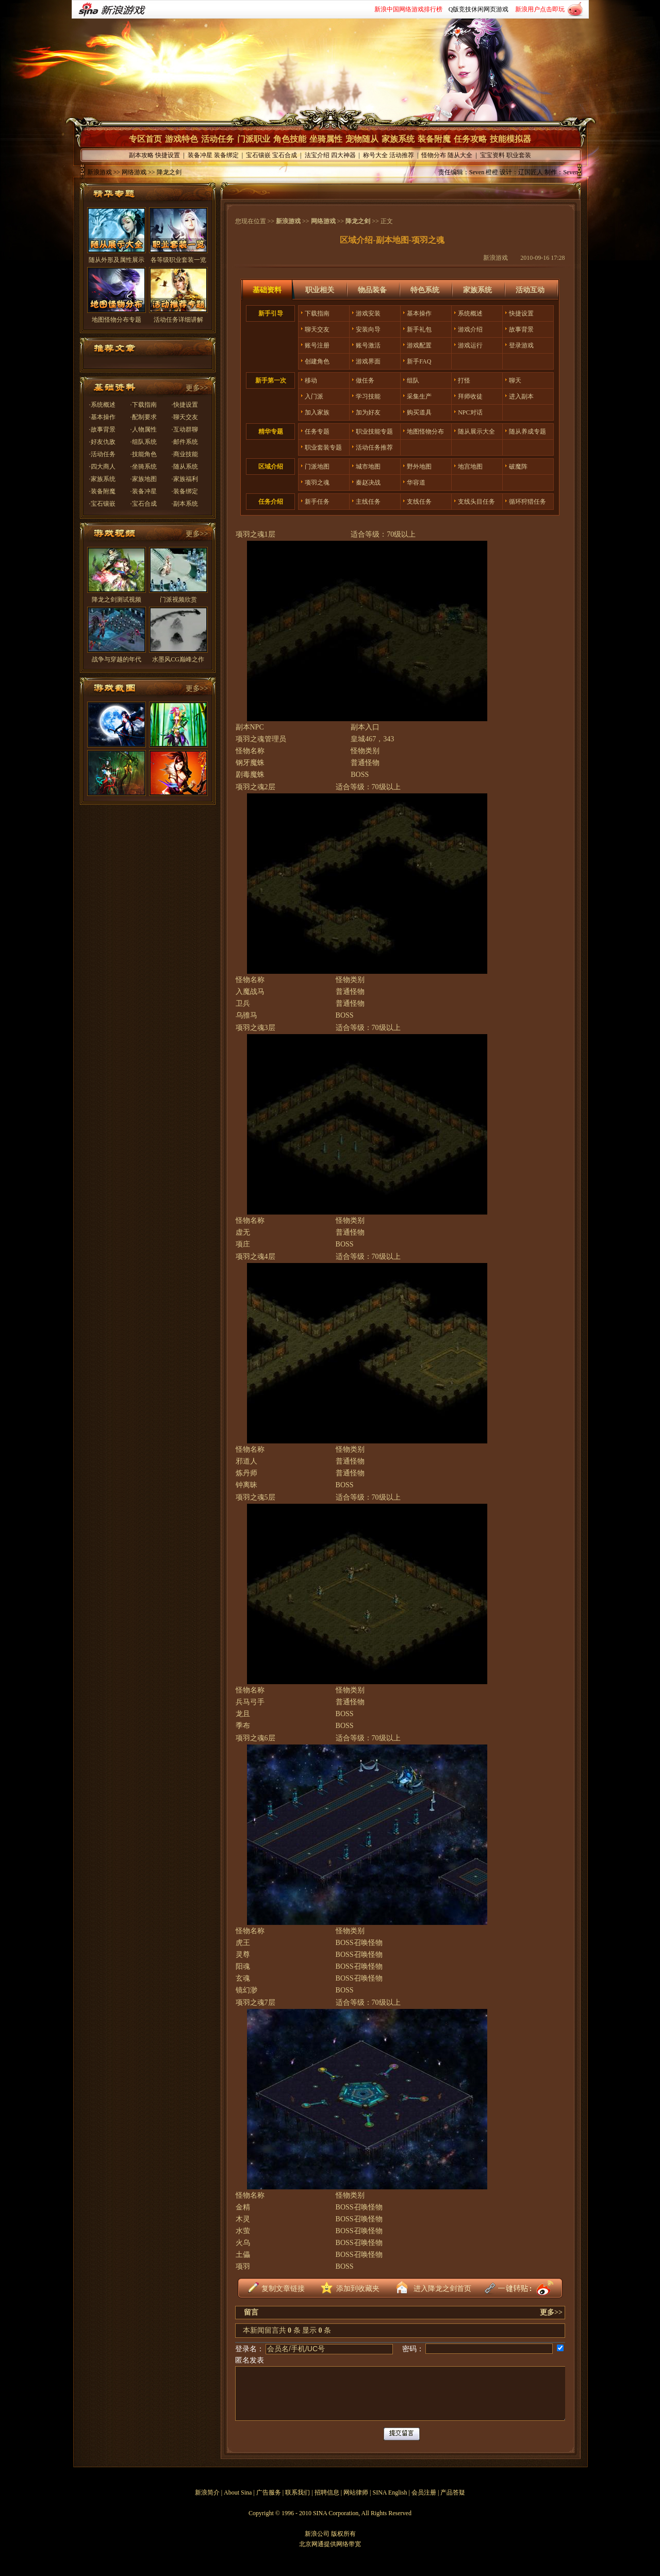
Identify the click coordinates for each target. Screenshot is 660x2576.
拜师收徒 (470, 396)
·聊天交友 (185, 417)
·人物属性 (143, 429)
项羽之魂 (317, 482)
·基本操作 (102, 417)
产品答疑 (452, 2492)
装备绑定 (226, 155)
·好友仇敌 (102, 441)
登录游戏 (521, 345)
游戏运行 (470, 345)
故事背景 (521, 329)
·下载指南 (143, 404)
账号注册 (317, 345)
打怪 (464, 380)
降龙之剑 (357, 221)
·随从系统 (185, 466)
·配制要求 (143, 417)
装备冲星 (200, 155)
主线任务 (368, 501)
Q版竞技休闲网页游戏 (479, 9)
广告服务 (268, 2492)
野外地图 (419, 466)
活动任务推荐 (374, 447)
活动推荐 (401, 155)
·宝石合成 (143, 503)
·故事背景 (102, 429)
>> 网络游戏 (129, 172)
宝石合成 (284, 155)
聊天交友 (317, 329)
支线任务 (419, 501)
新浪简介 (207, 2492)
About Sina (238, 2492)
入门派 (314, 396)
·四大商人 (102, 466)
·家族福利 (185, 479)
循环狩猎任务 (527, 501)
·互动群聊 (185, 429)
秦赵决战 (368, 482)
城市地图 (368, 466)
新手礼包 (419, 329)
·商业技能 (185, 454)
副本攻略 (141, 155)
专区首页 (145, 139)
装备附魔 (434, 139)
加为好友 (368, 412)
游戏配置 (419, 345)
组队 (413, 380)
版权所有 (343, 2533)
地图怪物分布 (425, 431)
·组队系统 (143, 441)
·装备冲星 (143, 491)
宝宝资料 (492, 155)
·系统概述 (102, 404)
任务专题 (317, 431)
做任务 (365, 380)
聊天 (515, 380)
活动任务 (217, 139)
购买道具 (419, 412)
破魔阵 (518, 466)
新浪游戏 (99, 172)
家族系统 (398, 139)
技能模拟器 (510, 139)
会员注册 (423, 2492)
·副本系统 (185, 503)
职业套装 (518, 155)
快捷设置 (167, 155)
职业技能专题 (374, 431)
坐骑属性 (325, 139)
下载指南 (317, 313)
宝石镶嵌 (258, 155)
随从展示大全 (476, 431)
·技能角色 (143, 454)
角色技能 (289, 139)
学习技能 (368, 396)
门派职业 (253, 139)
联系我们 (297, 2492)
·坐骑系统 (143, 466)
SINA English (389, 2492)
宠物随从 (361, 139)
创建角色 (317, 361)
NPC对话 (470, 412)
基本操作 (419, 313)
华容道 (416, 482)
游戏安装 (368, 313)
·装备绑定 (185, 491)
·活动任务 (102, 454)
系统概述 (470, 313)
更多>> (197, 388)
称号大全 (375, 155)
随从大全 (460, 155)
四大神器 (343, 155)
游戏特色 (181, 139)
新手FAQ (419, 361)
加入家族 (317, 412)
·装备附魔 (102, 491)
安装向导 (368, 329)
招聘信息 (327, 2492)
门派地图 (317, 466)
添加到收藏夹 (358, 2288)
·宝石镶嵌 (102, 503)
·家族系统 (102, 479)
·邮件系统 (185, 441)
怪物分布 (433, 155)
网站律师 (355, 2492)
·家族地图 (143, 479)
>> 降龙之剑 (164, 172)
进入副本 (521, 396)
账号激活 (368, 345)
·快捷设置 (185, 404)
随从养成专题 (527, 431)
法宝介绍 (317, 155)
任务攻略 (470, 139)
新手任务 (317, 501)
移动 (311, 380)
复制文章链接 (283, 2288)
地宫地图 (470, 466)
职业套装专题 (323, 447)
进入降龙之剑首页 (442, 2288)
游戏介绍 (470, 329)
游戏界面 (368, 361)
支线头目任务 (476, 501)
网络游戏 (323, 221)
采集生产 (419, 396)
